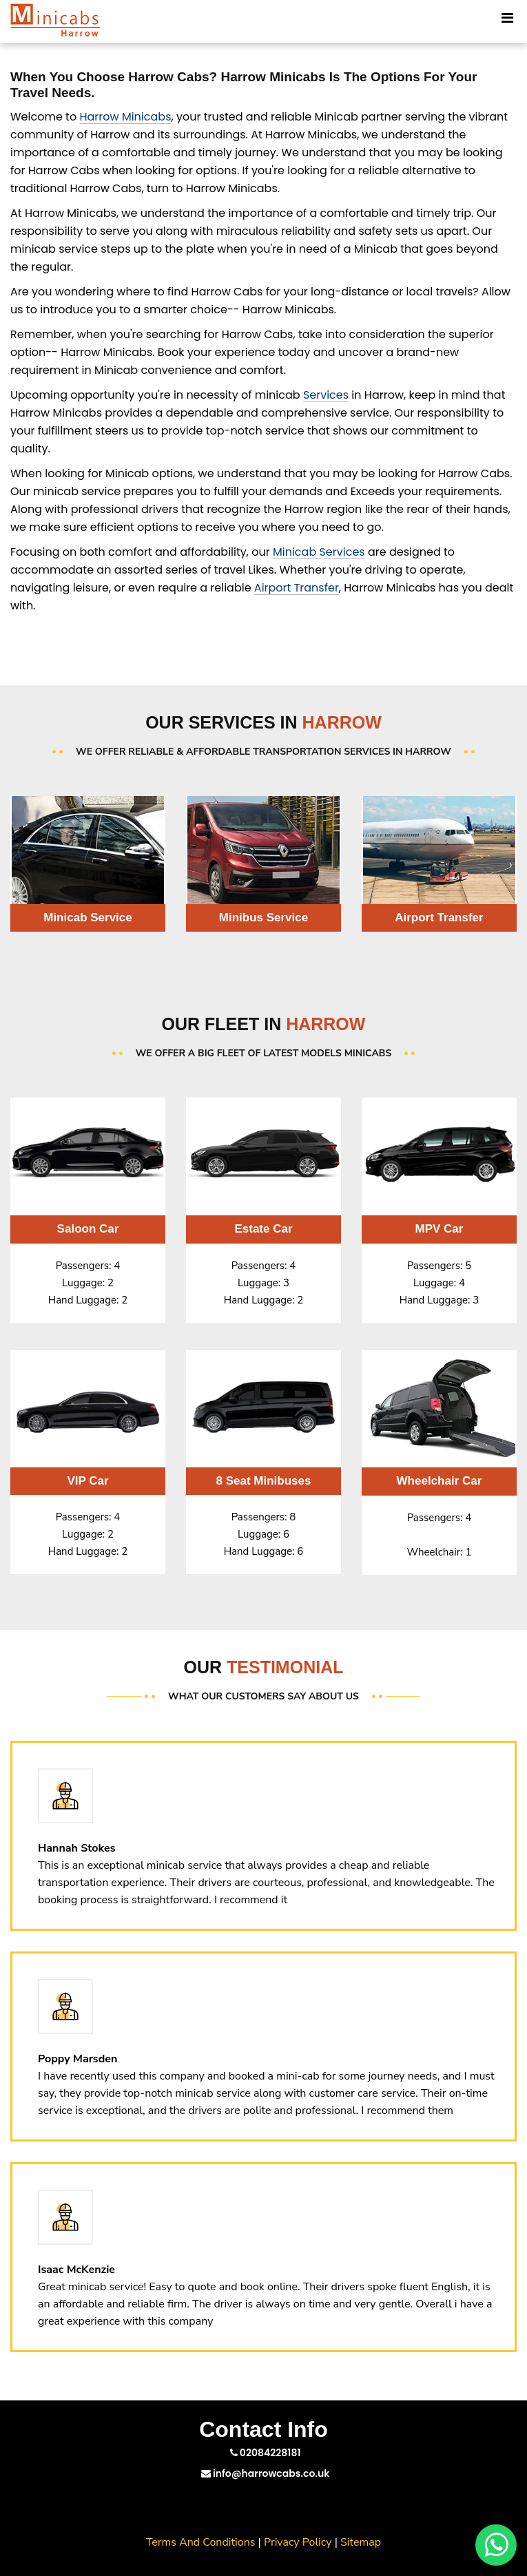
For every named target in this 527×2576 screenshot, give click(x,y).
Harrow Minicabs (125, 117)
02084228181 (265, 2453)
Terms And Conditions (201, 2542)
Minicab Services (319, 552)
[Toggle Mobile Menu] (507, 16)
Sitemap (360, 2542)
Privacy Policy (298, 2542)
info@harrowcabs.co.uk (265, 2473)
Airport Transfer (296, 588)
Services (326, 395)
